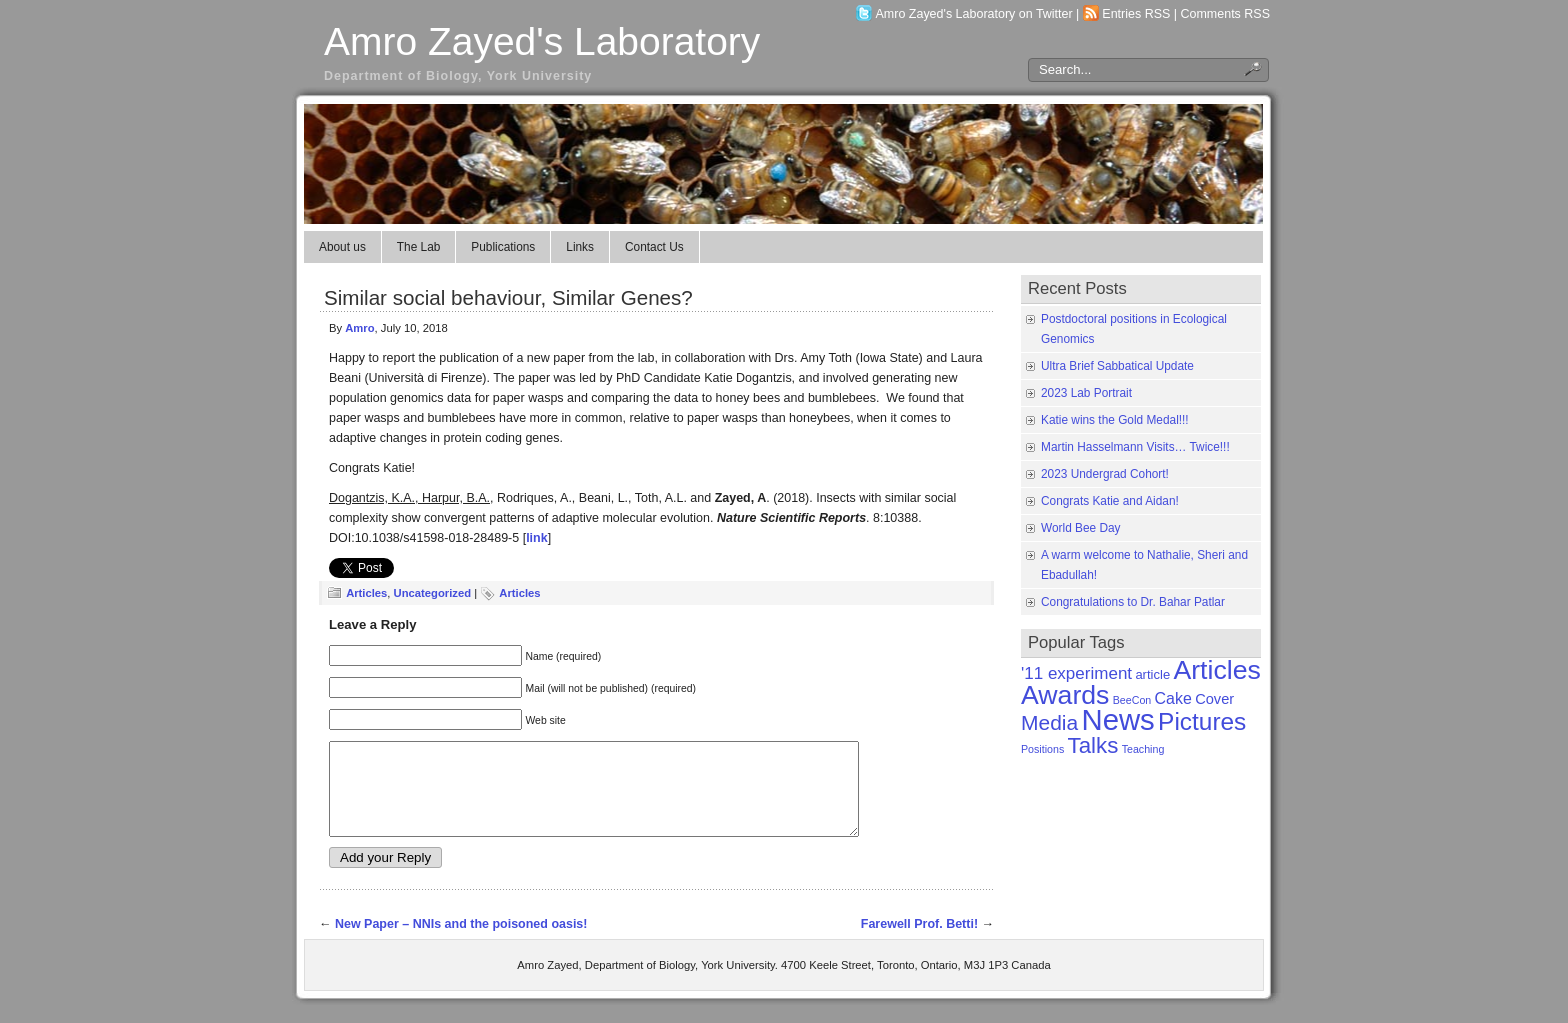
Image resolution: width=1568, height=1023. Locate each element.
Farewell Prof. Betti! (919, 942)
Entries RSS (1136, 14)
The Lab (419, 247)
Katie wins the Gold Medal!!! (1115, 420)
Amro (359, 328)
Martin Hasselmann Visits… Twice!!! (1135, 447)
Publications (503, 247)
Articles (366, 593)
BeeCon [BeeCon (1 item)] (1132, 700)
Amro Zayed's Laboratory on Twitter (974, 14)
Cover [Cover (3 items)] (1214, 699)
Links (580, 247)
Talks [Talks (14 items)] (1093, 745)
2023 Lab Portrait (1086, 393)
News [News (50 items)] (1117, 719)
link (537, 538)
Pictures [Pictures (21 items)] (1202, 721)
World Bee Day (1081, 528)
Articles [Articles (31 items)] (1216, 670)
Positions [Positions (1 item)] (1042, 749)
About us (342, 247)
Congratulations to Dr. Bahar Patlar (1133, 602)
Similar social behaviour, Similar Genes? (508, 297)
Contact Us (654, 247)
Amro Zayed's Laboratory (542, 41)
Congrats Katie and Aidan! (1110, 501)
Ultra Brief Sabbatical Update (1117, 366)
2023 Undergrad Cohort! (1105, 474)
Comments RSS (1226, 14)
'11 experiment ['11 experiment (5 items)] (1076, 673)
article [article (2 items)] (1152, 674)
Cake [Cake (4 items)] (1173, 698)
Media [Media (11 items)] (1049, 722)
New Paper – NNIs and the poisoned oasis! (461, 942)
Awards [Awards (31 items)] (1065, 695)
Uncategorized (432, 593)
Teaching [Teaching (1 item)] (1143, 749)
